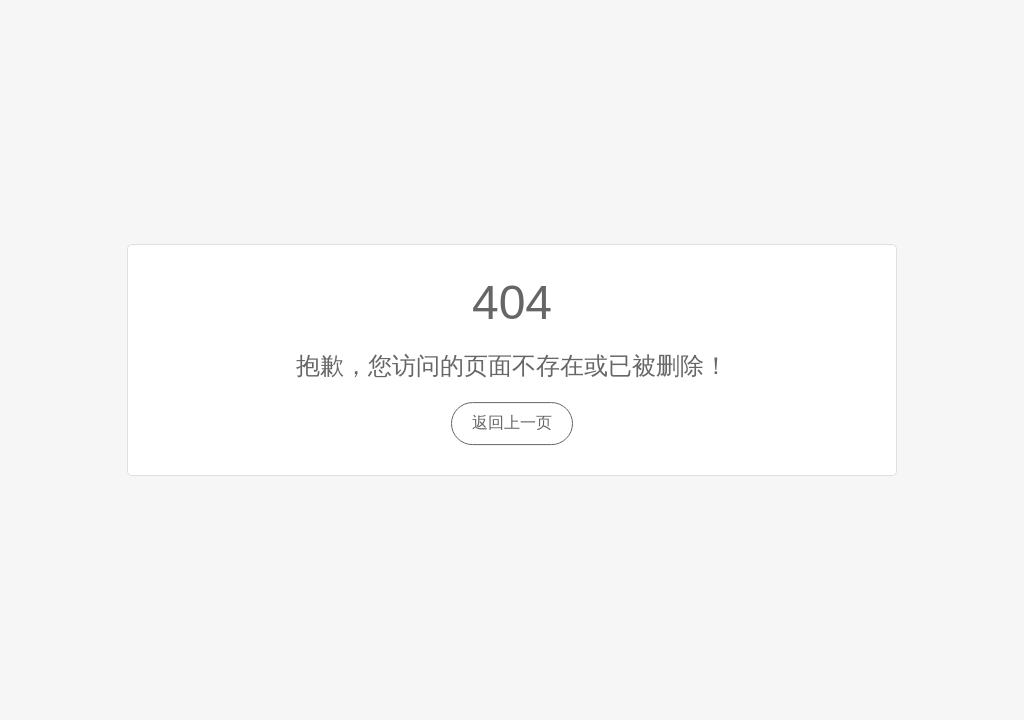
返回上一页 (512, 422)
